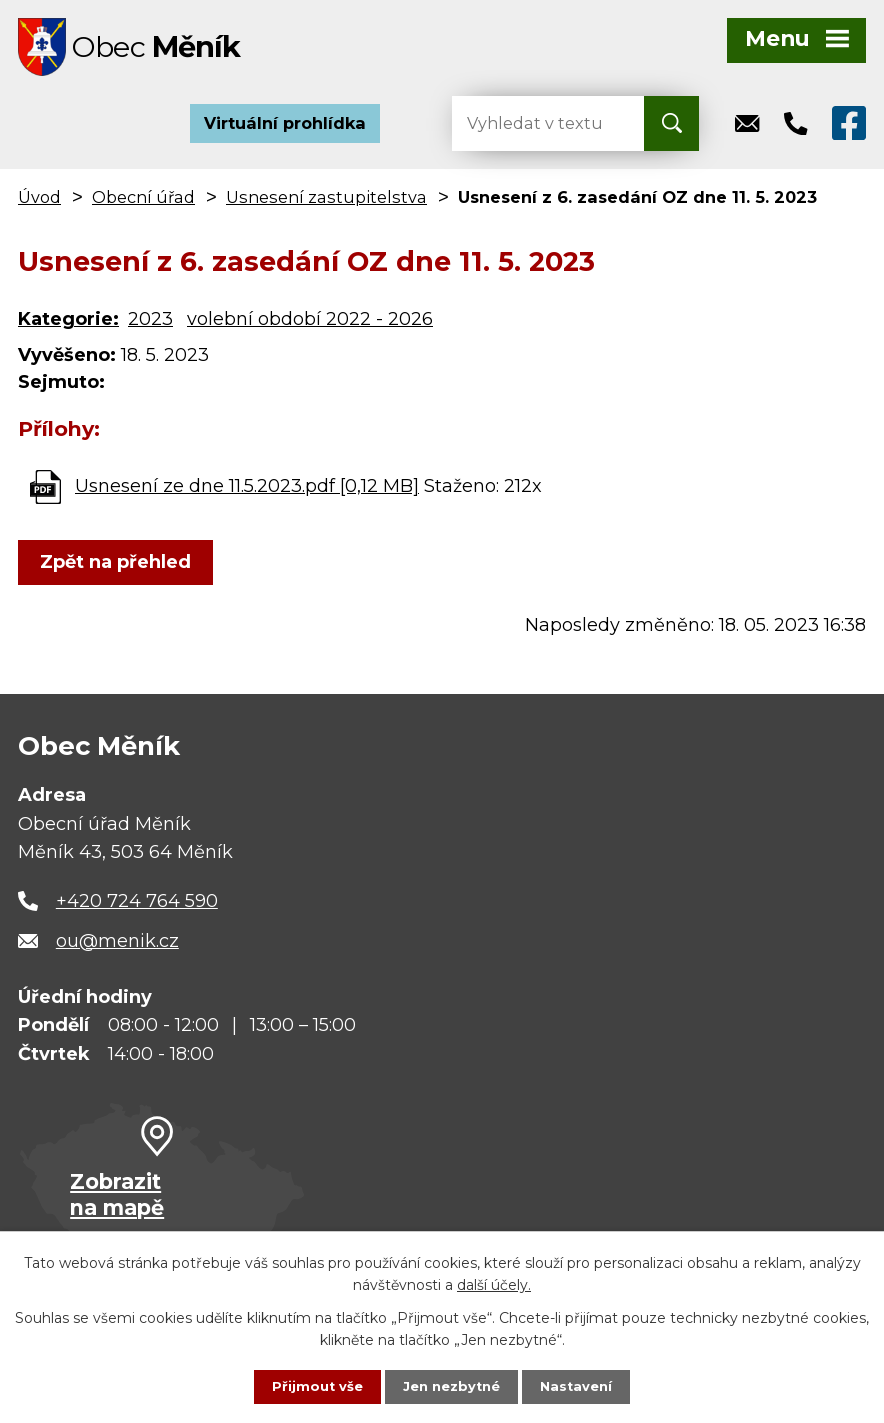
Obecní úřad (143, 204)
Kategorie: (68, 326)
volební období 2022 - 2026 (310, 326)
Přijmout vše (312, 1386)
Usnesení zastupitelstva (326, 204)
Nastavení (582, 1386)
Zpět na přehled (120, 569)
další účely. (494, 1283)
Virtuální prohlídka (285, 130)
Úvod (39, 204)
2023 (150, 326)
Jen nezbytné (451, 1386)
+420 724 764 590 (137, 908)
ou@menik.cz (117, 947)
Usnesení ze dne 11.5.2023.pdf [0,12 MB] (247, 493)
